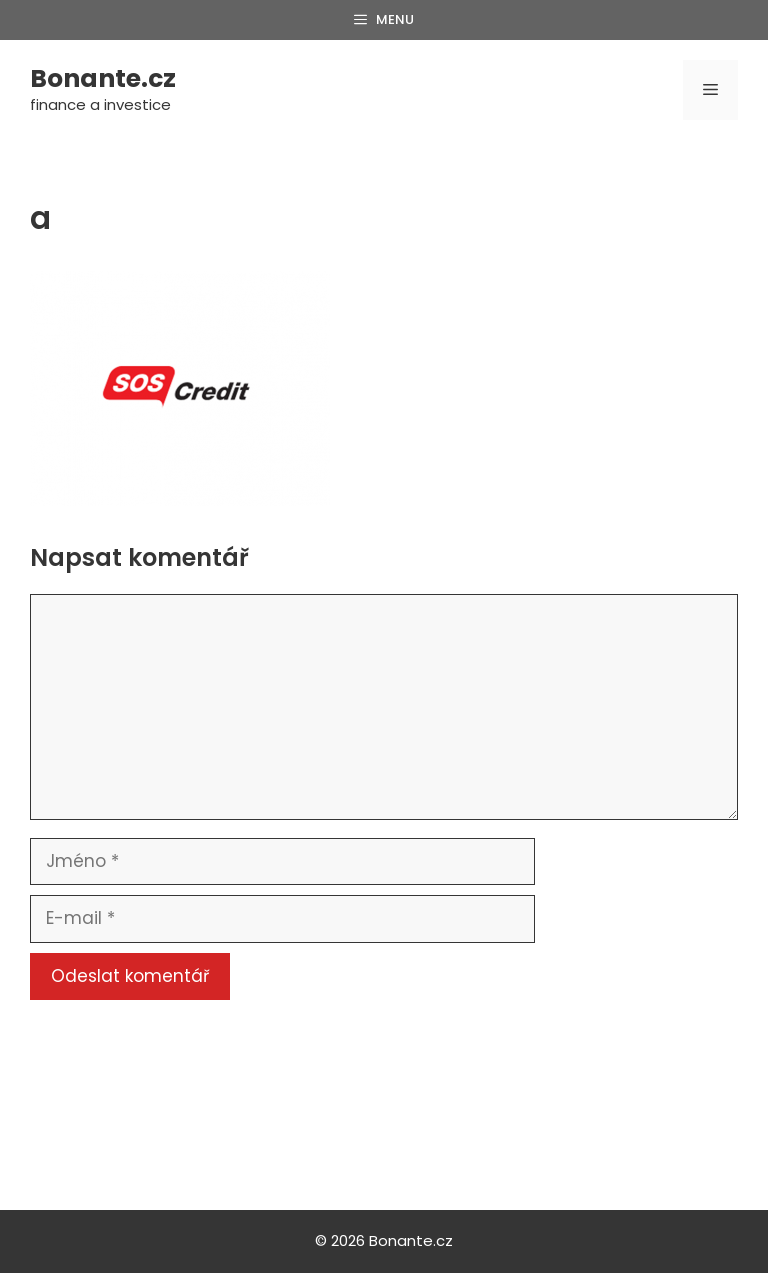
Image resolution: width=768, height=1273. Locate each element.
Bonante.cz (103, 78)
